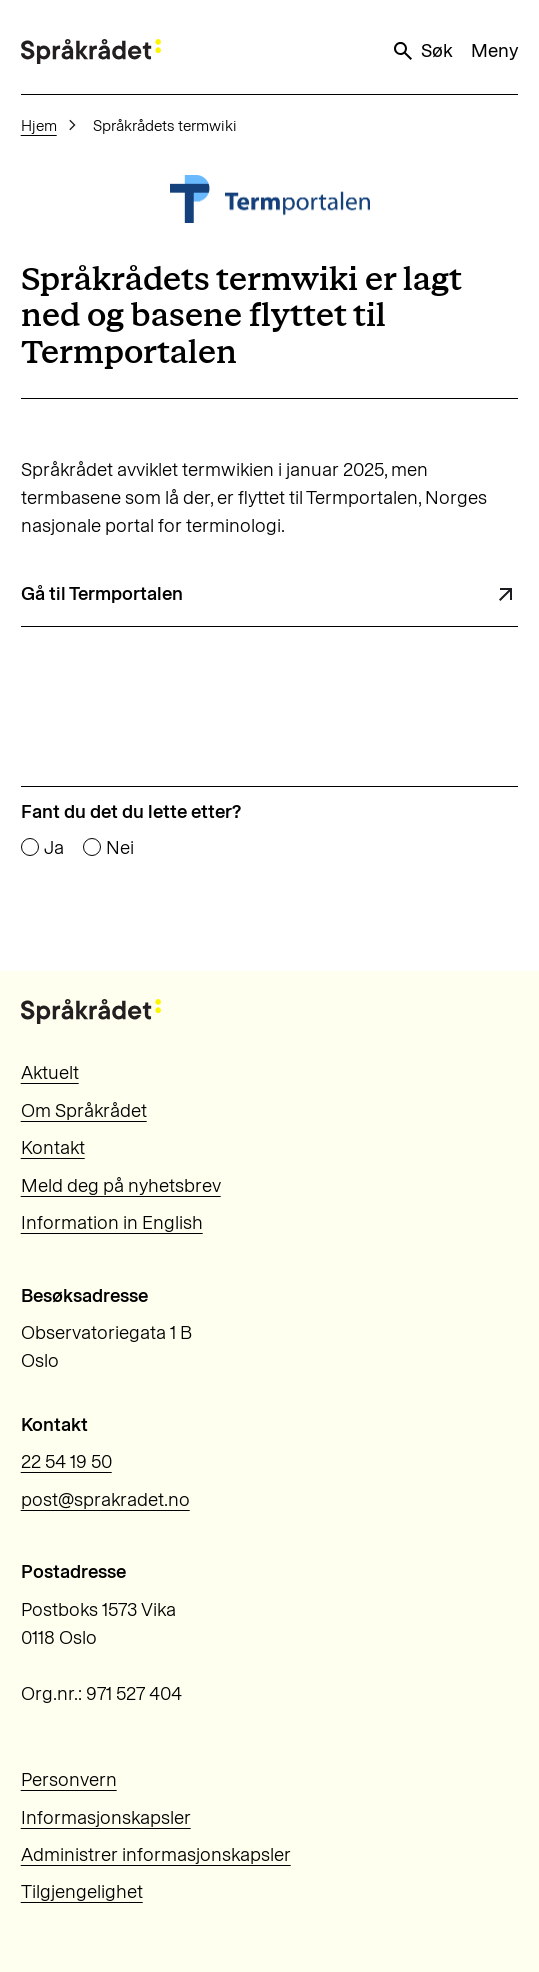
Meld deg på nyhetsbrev (121, 1185)
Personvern (69, 1779)
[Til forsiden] (91, 51)
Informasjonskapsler (106, 1817)
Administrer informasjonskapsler (156, 1854)
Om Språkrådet (84, 1110)
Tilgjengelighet (82, 1891)
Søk (421, 51)
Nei (120, 848)
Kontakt (53, 1147)
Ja (54, 848)
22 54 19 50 (66, 1461)
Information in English (112, 1222)
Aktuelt (50, 1072)
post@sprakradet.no (105, 1499)
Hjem (39, 125)
